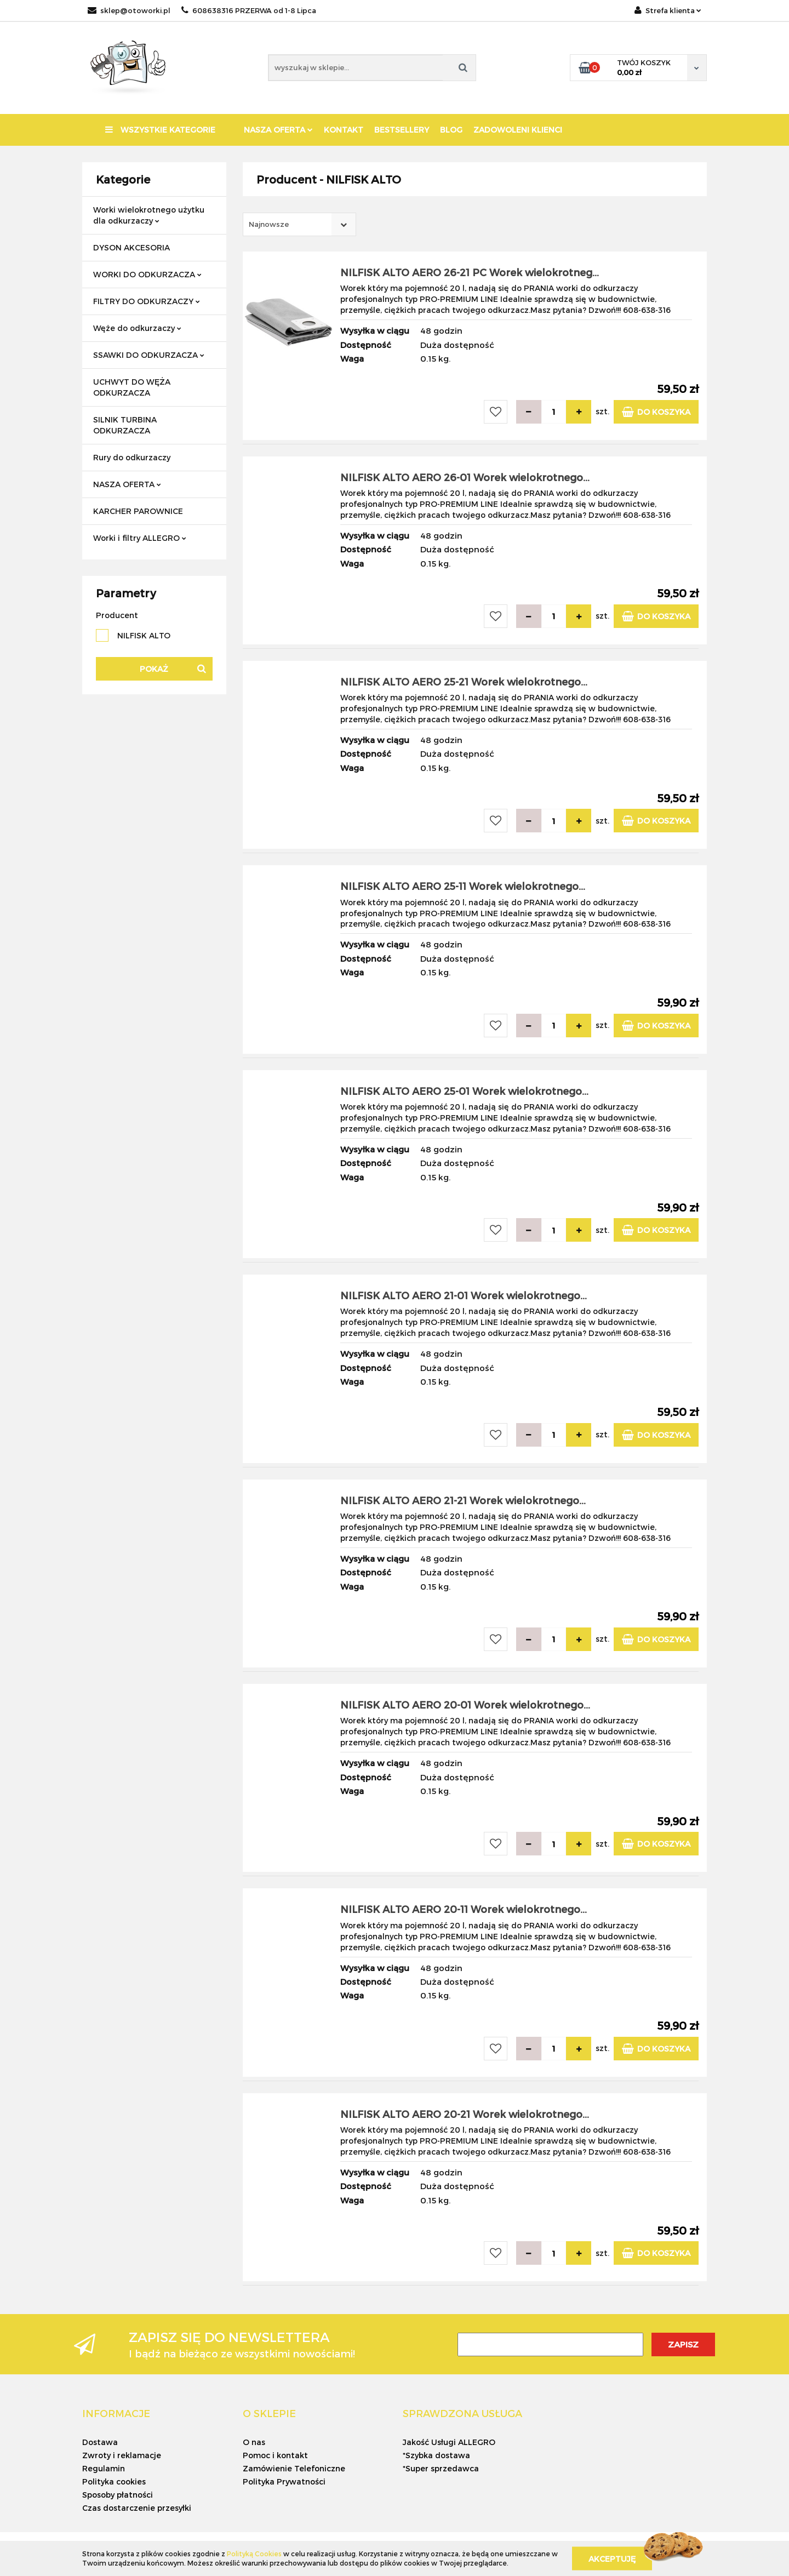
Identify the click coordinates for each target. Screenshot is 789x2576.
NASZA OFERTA (278, 129)
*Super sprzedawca (441, 2468)
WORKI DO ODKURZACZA (147, 274)
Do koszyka (656, 412)
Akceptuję (612, 2558)
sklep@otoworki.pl (129, 10)
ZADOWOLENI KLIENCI (517, 129)
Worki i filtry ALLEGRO (139, 537)
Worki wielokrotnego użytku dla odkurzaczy (148, 215)
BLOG (451, 129)
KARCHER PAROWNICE (138, 511)
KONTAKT (343, 129)
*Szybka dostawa (436, 2455)
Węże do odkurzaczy (137, 328)
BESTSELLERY (401, 129)
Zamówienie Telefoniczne (294, 2468)
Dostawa (100, 2442)
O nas (254, 2442)
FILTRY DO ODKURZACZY (146, 301)
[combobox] (299, 224)
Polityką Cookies (254, 2553)
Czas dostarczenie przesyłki (136, 2507)
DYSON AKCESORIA (131, 247)
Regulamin (103, 2468)
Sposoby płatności (117, 2494)
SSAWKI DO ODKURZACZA (148, 354)
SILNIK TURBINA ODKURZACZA (125, 425)
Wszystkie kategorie (160, 129)
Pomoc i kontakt (275, 2455)
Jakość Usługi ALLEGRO (449, 2442)
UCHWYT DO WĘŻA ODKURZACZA (131, 387)
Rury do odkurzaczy (131, 457)
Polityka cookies (114, 2481)
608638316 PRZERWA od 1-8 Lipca (248, 10)
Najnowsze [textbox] (269, 224)
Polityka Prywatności (284, 2481)
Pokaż (154, 668)
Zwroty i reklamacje (121, 2455)
